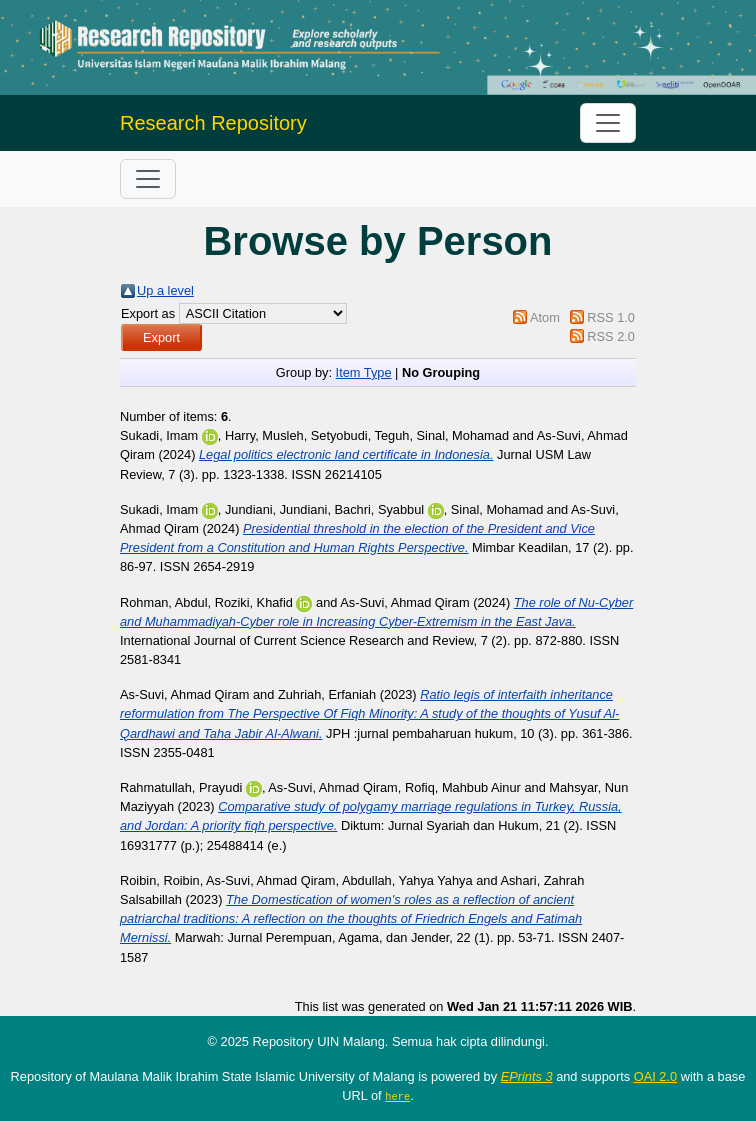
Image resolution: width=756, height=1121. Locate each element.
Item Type (364, 372)
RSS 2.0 (611, 336)
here (397, 1096)
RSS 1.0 (611, 317)
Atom (545, 317)
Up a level (165, 290)
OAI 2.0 (655, 1076)
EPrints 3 (527, 1076)
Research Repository (213, 123)
